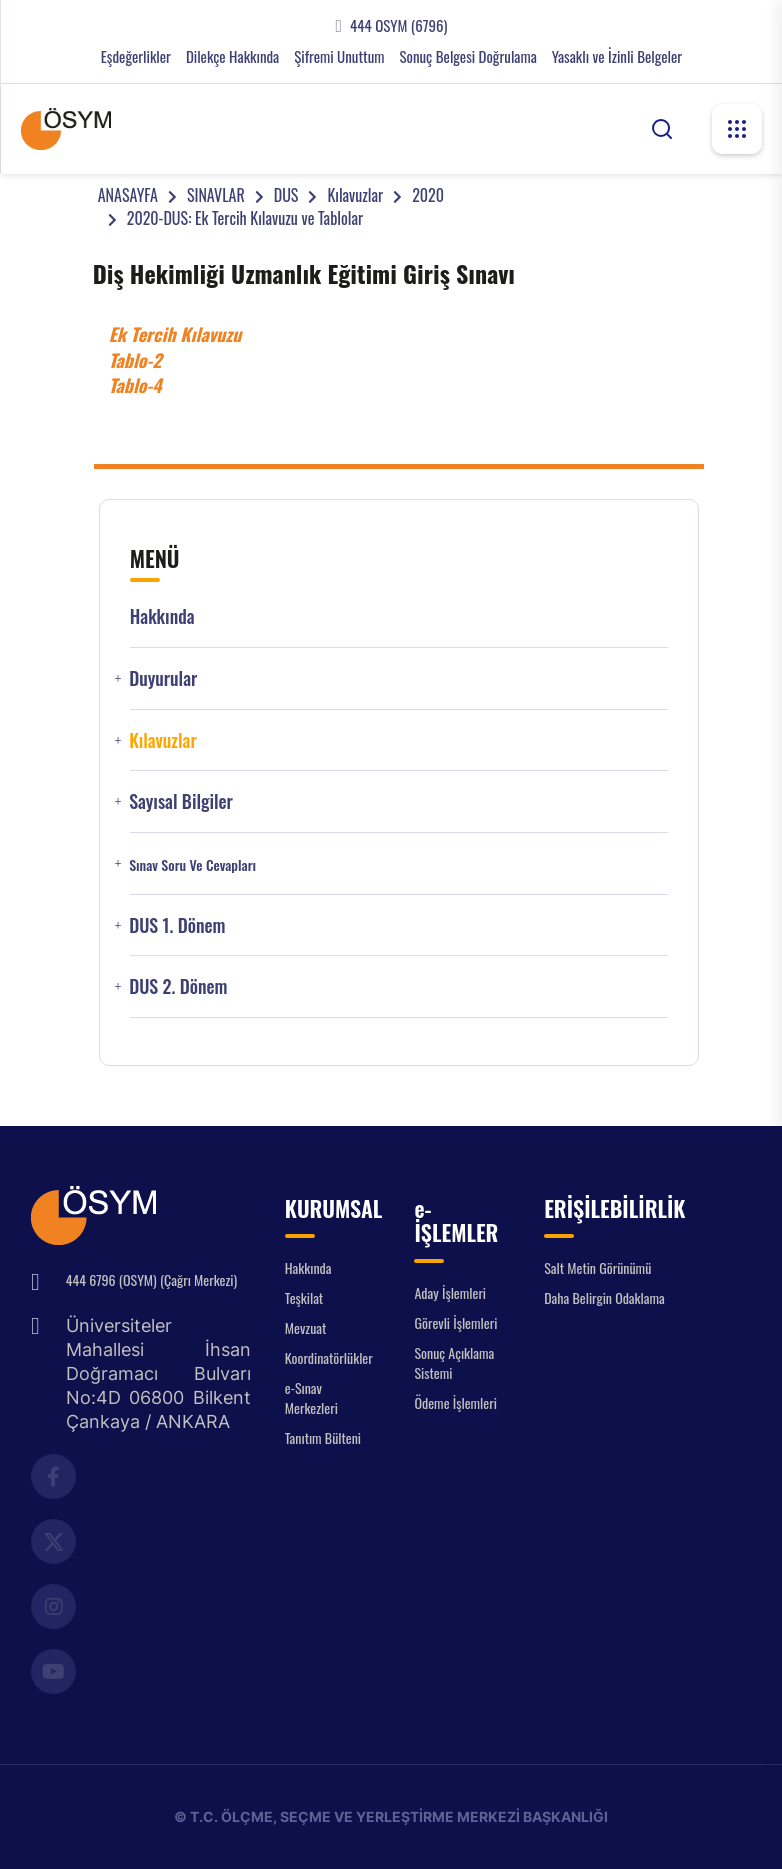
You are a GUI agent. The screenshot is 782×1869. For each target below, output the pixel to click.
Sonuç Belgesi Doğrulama (467, 56)
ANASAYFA (128, 195)
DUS (286, 195)
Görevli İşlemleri (455, 1322)
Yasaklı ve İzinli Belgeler (617, 56)
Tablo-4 (135, 385)
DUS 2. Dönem (178, 986)
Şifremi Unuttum (339, 56)
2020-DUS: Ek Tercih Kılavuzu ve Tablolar (245, 218)
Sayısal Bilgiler (181, 801)
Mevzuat (306, 1327)
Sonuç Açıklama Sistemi (454, 1362)
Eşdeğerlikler (136, 56)
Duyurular (163, 678)
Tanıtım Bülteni (323, 1437)
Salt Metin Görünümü (597, 1267)
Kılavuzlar (355, 195)
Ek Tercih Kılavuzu (175, 334)
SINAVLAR (216, 195)
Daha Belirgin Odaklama (604, 1297)
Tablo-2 (135, 360)
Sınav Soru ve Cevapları (192, 865)
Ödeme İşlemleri (455, 1402)
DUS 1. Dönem (177, 925)
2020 (428, 195)
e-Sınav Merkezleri (311, 1397)
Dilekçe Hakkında (232, 56)
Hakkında (162, 616)
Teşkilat (304, 1297)
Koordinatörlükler (329, 1357)
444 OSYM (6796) (398, 25)
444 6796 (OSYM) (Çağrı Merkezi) (151, 1279)
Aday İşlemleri (450, 1292)
